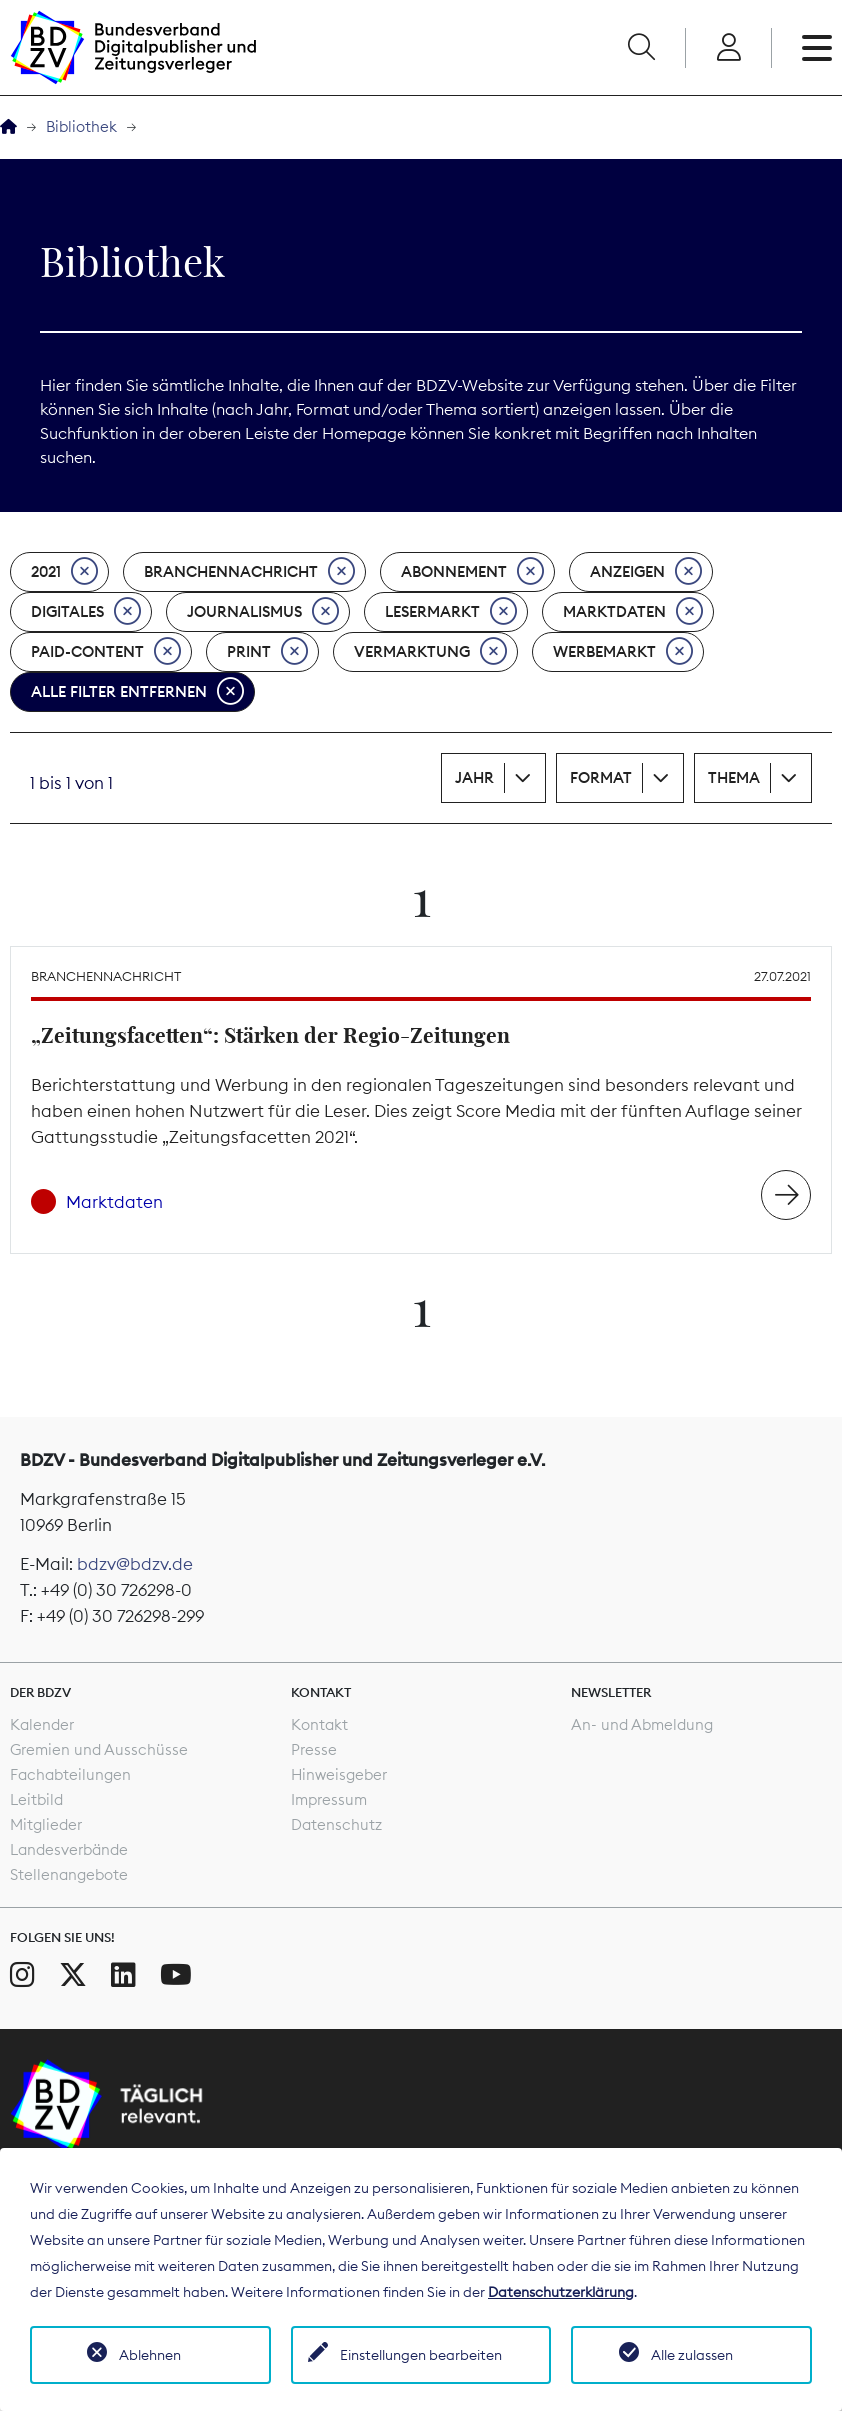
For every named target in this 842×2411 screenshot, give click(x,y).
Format (601, 777)
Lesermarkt (451, 612)
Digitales (86, 612)
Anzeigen (646, 572)
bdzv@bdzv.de (135, 1564)
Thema (734, 777)
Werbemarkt (623, 652)
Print (267, 652)
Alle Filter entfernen (137, 692)
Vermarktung (430, 652)
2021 (64, 572)
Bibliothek (81, 126)
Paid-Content (106, 652)
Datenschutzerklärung (561, 2292)
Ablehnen (150, 2355)
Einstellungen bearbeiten (421, 2355)
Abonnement (472, 572)
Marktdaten (633, 612)
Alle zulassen (692, 2355)
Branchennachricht (249, 572)
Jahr (474, 777)
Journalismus (263, 612)
